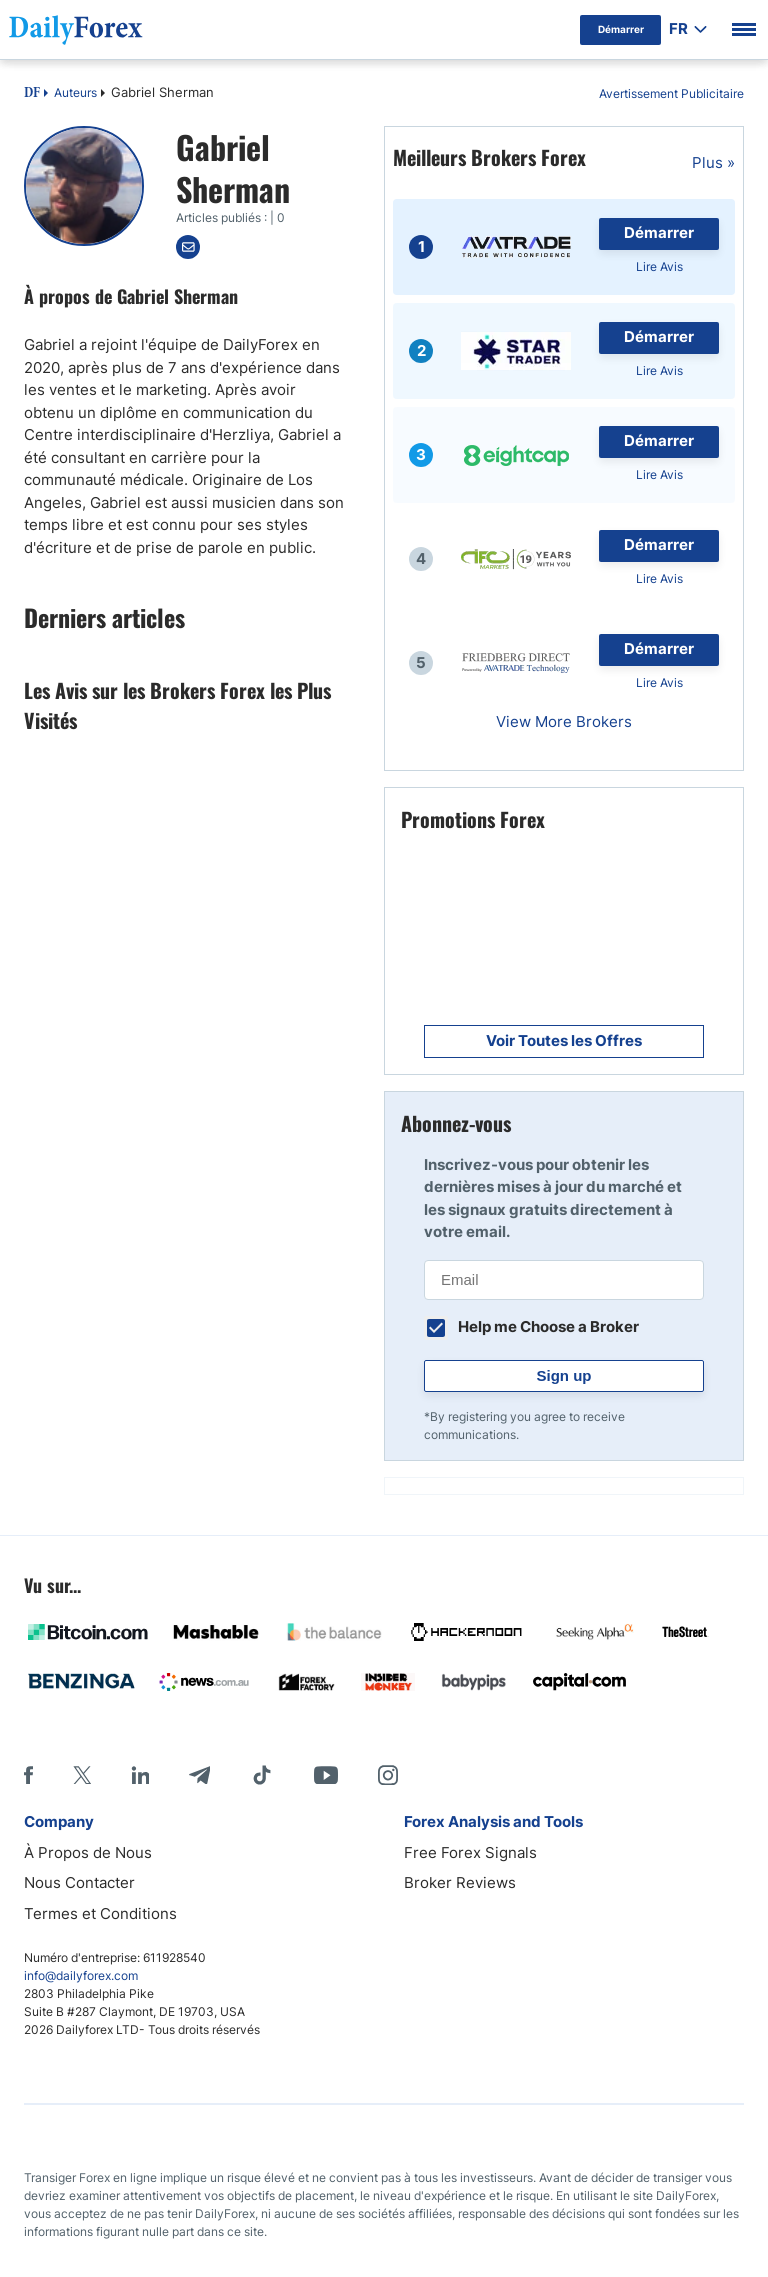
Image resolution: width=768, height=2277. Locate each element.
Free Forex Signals (470, 1852)
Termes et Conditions (100, 1913)
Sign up (564, 1375)
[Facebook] (28, 1775)
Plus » (713, 162)
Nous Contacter (79, 1882)
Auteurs (75, 92)
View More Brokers (564, 721)
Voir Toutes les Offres (564, 1040)
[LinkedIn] (140, 1775)
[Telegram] (199, 1775)
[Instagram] (388, 1775)
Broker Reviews (460, 1882)
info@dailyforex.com (81, 1975)
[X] (82, 1775)
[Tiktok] (262, 1775)
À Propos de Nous (88, 1852)
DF (32, 94)
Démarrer (659, 232)
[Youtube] (326, 1775)
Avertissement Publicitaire (671, 93)
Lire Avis (659, 266)
